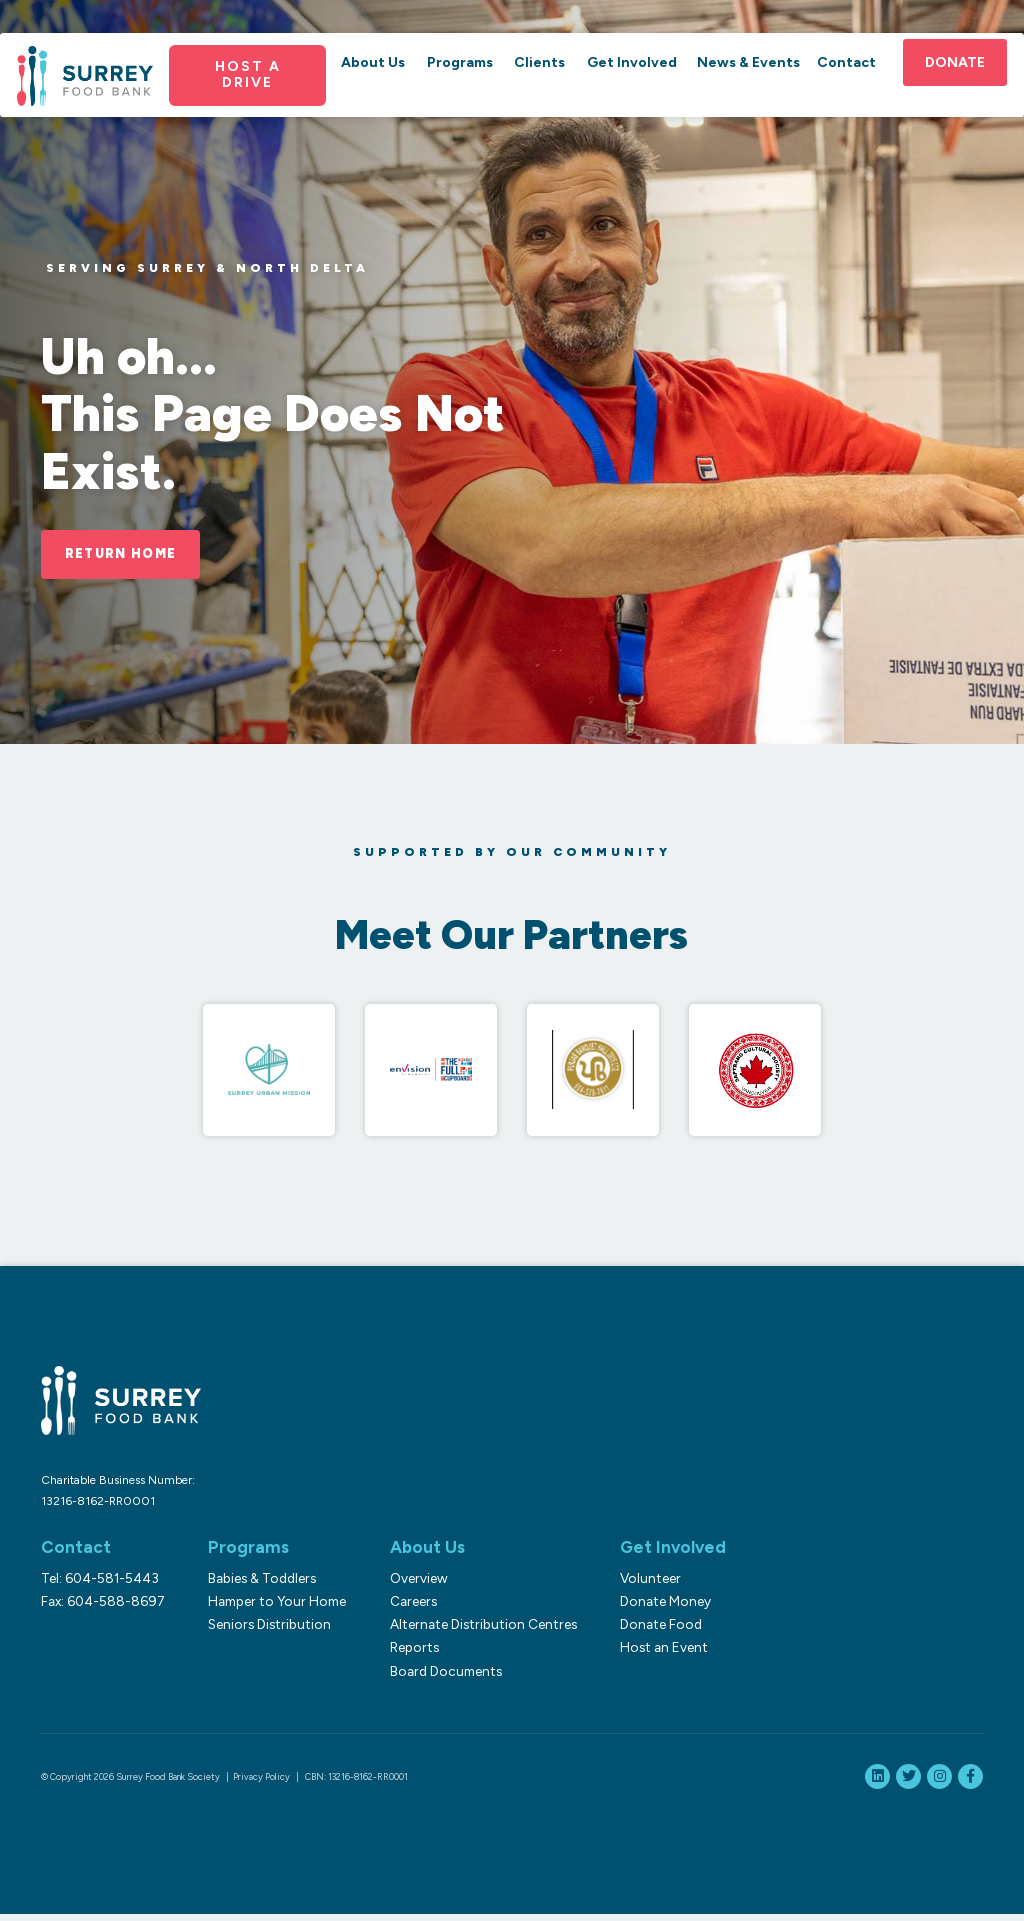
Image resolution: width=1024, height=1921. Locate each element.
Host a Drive (253, 96)
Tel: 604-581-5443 (100, 1585)
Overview (412, 1585)
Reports (407, 1655)
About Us (377, 83)
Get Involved (631, 83)
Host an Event (654, 1655)
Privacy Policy (261, 1783)
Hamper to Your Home (274, 1608)
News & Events (744, 83)
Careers (406, 1608)
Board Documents (439, 1678)
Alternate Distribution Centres (476, 1632)
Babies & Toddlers (259, 1585)
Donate (947, 83)
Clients (539, 83)
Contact (840, 83)
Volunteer (640, 1585)
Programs (462, 83)
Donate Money (655, 1608)
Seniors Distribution (266, 1632)
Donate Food (651, 1632)
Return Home (130, 555)
